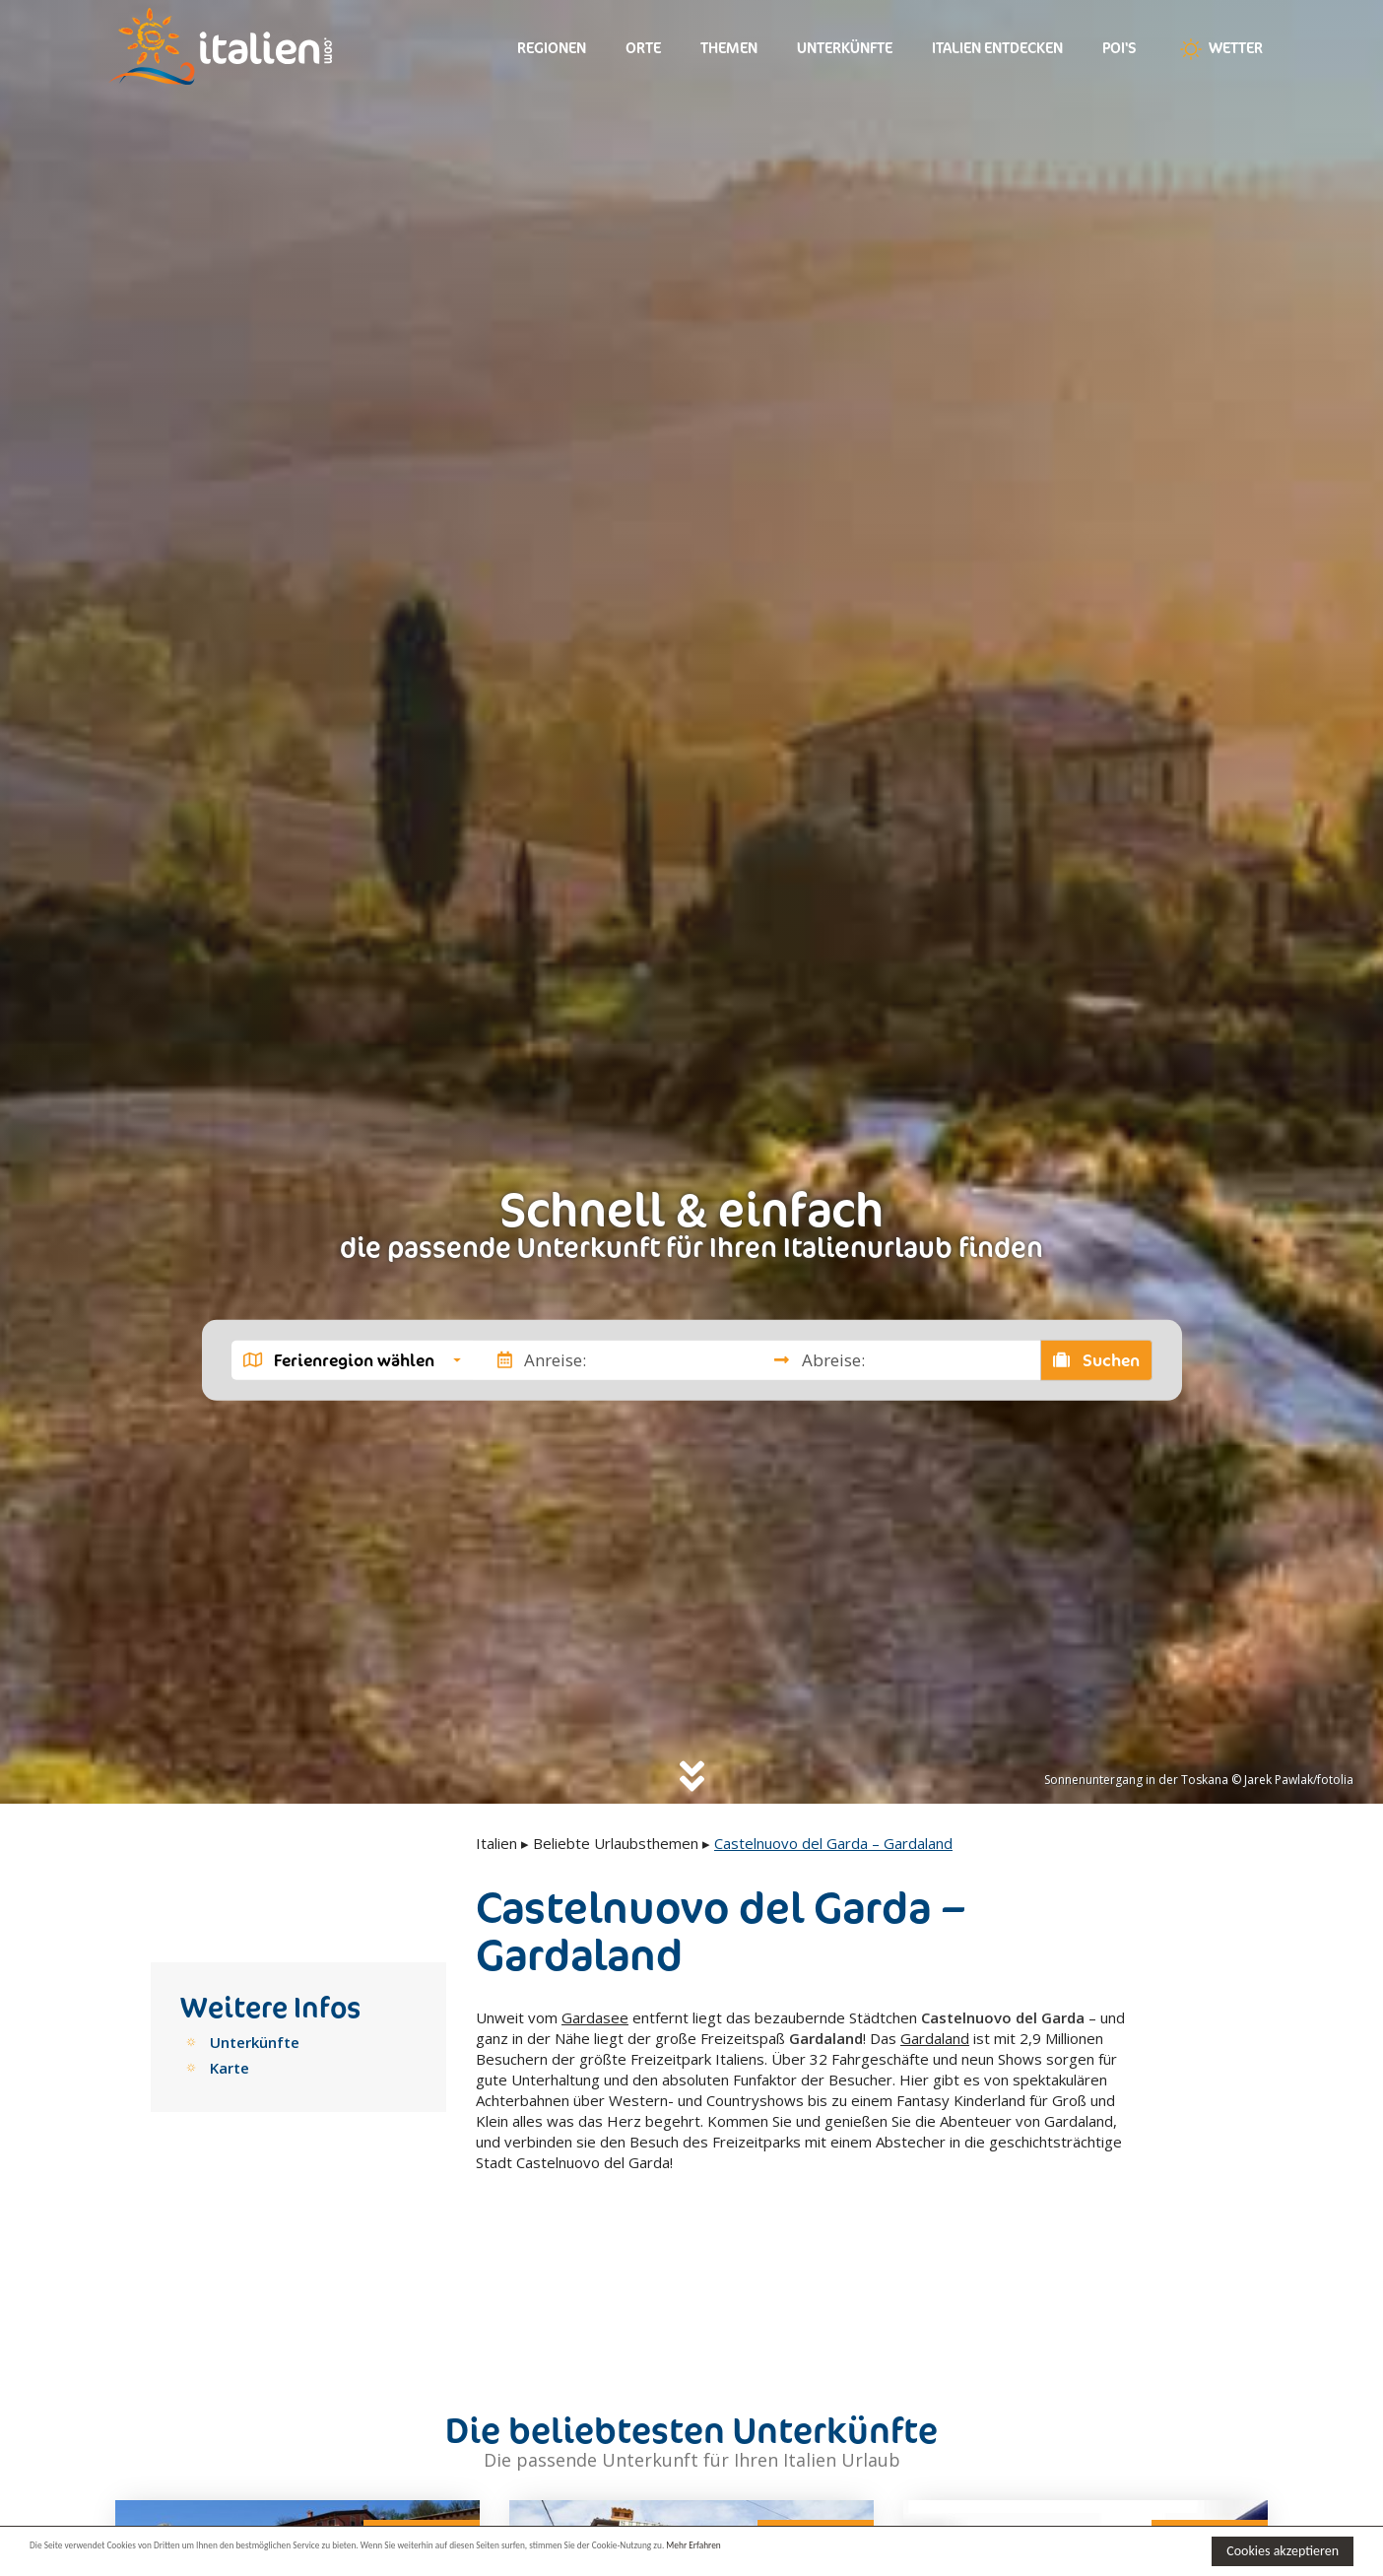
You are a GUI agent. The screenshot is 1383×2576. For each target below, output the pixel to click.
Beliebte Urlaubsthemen (615, 1843)
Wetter (1219, 49)
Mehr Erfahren (955, 2550)
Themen (728, 47)
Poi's (1119, 47)
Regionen (551, 47)
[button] (352, 1359)
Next (452, 2496)
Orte (643, 47)
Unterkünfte (844, 47)
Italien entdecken (997, 47)
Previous (143, 2496)
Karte (229, 2068)
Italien (496, 1843)
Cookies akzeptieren (1282, 2551)
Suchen (1096, 1359)
